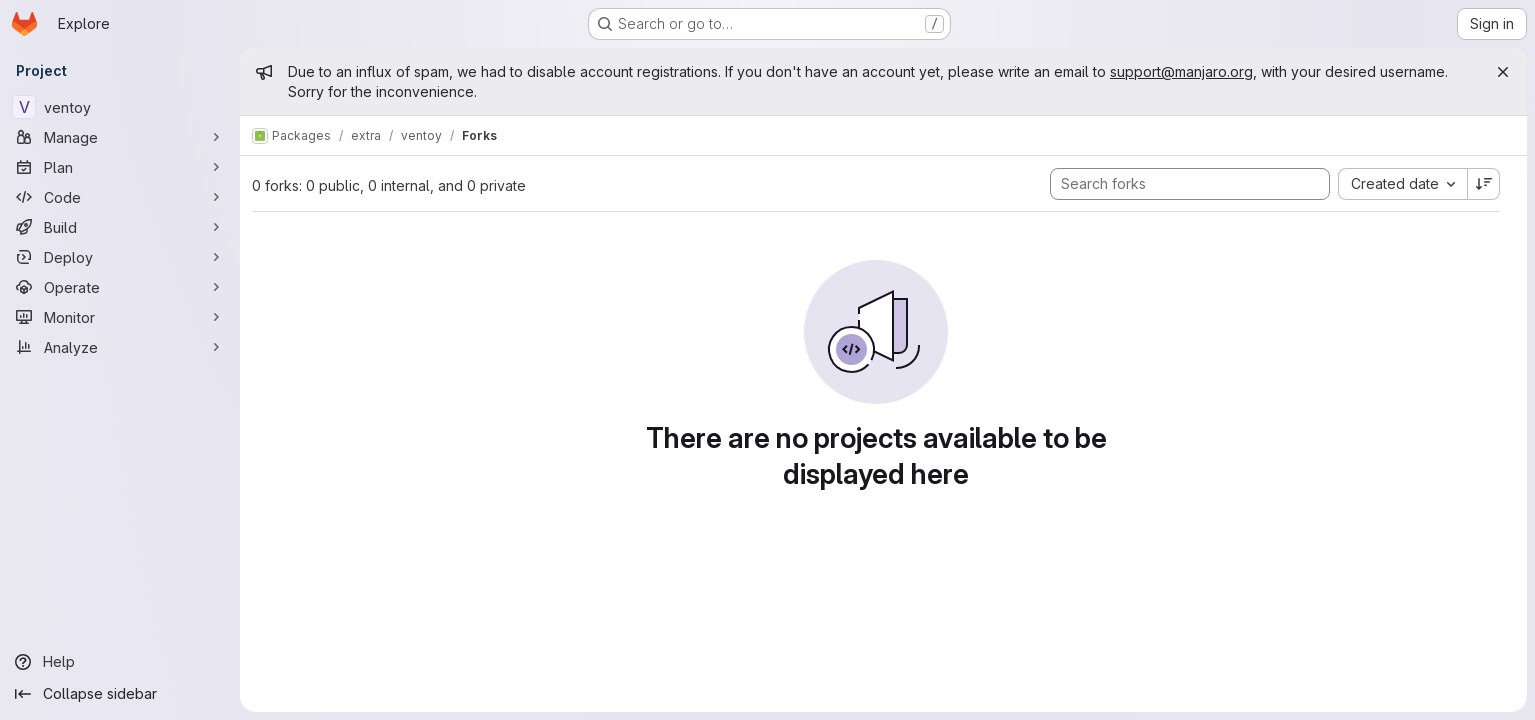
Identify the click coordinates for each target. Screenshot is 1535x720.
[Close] (1503, 72)
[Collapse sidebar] (120, 694)
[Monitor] (120, 317)
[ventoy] (120, 107)
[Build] (120, 227)
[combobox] (1402, 184)
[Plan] (120, 167)
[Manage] (120, 137)
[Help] (120, 662)
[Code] (120, 197)
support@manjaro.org (1181, 71)
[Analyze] (120, 347)
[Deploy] (120, 257)
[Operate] (120, 287)
